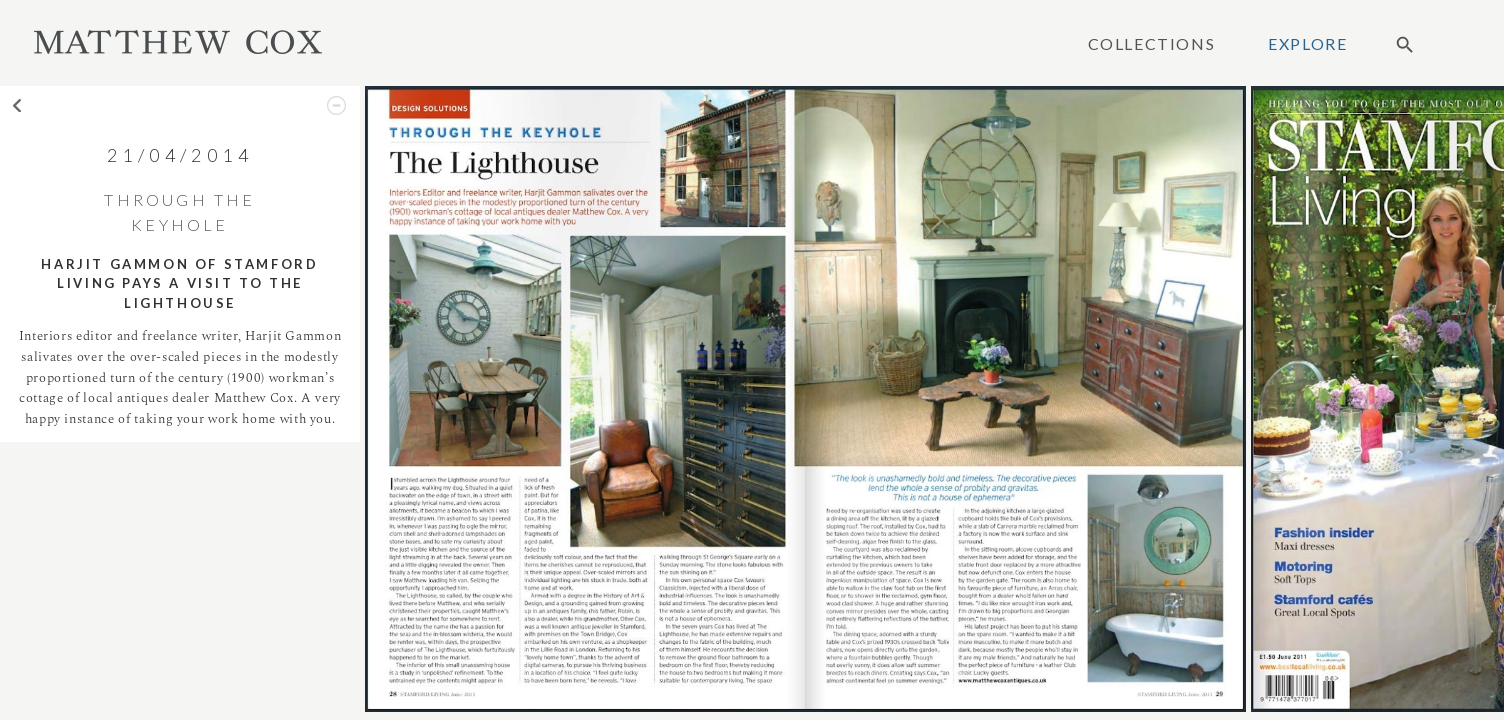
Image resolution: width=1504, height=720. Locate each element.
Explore (1307, 44)
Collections (1152, 44)
